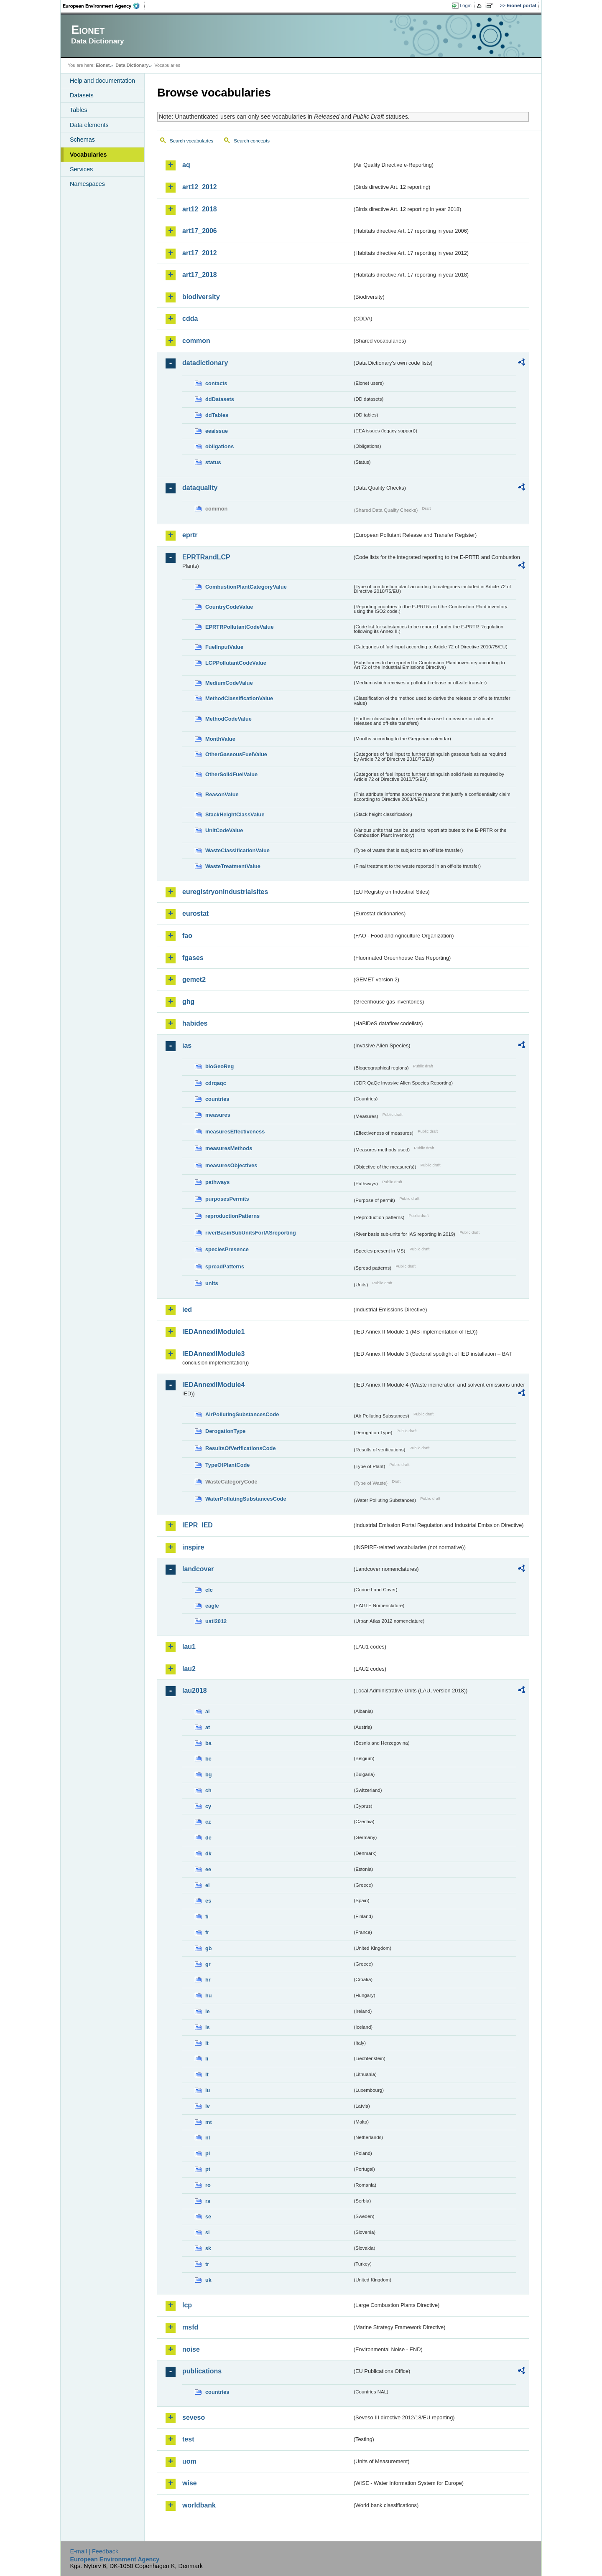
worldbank (199, 2505)
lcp (187, 2305)
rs (207, 2201)
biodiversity (201, 296)
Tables (78, 110)
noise (191, 2349)
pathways (217, 1182)
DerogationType (225, 1431)
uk (208, 2280)
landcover (198, 1569)
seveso (193, 2417)
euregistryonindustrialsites (225, 891)
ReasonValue (222, 794)
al (207, 1711)
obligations (219, 446)
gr (208, 1964)
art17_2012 (199, 253)
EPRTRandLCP (206, 557)
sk (208, 2248)
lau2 (189, 1668)
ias (186, 1045)
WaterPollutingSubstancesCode (245, 1499)
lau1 (189, 1646)
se (208, 2216)
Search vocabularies (191, 140)
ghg (188, 1001)
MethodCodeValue (228, 719)
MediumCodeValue (229, 683)
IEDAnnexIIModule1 (213, 1331)
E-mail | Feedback (94, 2551)
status (213, 462)
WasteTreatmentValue (232, 866)
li (206, 2058)
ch (208, 1790)
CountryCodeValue (229, 607)
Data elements (89, 125)
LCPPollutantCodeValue (235, 663)
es (208, 1901)
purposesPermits (227, 1199)
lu (207, 2090)
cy (208, 1806)
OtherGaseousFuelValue (236, 754)
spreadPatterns (224, 1266)
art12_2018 (199, 209)
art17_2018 (199, 274)
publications (202, 2371)
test (188, 2439)
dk (208, 1853)
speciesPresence (227, 1249)
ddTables (216, 415)
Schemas (82, 139)
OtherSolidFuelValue (231, 774)
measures (217, 1115)
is (207, 2027)
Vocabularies (88, 154)
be (208, 1758)
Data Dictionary (131, 65)
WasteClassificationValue (237, 850)
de (208, 1837)
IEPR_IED (197, 1525)
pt (207, 2169)
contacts (216, 383)
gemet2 (194, 979)
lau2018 (194, 1690)
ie (207, 2011)
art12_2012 (199, 187)
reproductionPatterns (232, 1216)
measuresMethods (228, 1148)
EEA (104, 6)
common (196, 340)
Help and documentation (102, 80)
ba (208, 1743)
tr (207, 2264)
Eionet (103, 65)
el (207, 1885)
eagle (212, 1606)
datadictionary (205, 362)
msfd (190, 2327)
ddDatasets (219, 399)
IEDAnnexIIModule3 (213, 1353)
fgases (193, 957)
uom (189, 2461)
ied (187, 1309)
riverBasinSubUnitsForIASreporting (250, 1233)
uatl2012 (216, 1621)
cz (208, 1822)
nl (207, 2137)
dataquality (199, 487)
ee (208, 1869)
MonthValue (220, 739)
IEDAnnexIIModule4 (213, 1384)
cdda (190, 318)
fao (187, 935)
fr (207, 1932)
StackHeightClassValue (235, 814)
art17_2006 (199, 230)
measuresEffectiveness (235, 1131)
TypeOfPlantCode (227, 1465)
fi (207, 1916)
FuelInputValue (224, 647)
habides (194, 1023)
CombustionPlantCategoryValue (246, 587)
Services (81, 169)
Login (466, 5)
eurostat (195, 913)
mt (208, 2122)
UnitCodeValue (224, 830)
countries (217, 1099)
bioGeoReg (219, 1066)
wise (189, 2483)
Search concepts (252, 140)
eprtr (189, 535)
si (207, 2232)
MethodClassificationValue (239, 698)
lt (207, 2074)
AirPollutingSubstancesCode (242, 1414)
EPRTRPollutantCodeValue (239, 627)
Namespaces (87, 183)
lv (207, 2106)
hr (208, 1979)
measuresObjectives (231, 1165)
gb (208, 1948)
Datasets (82, 95)
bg (208, 1774)
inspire (193, 1547)
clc (209, 1590)
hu (208, 1995)
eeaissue (216, 431)
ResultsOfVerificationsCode (240, 1448)
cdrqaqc (215, 1083)
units (211, 1283)
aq (186, 164)
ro (208, 2185)
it (207, 2043)
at (207, 1727)
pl (207, 2153)
